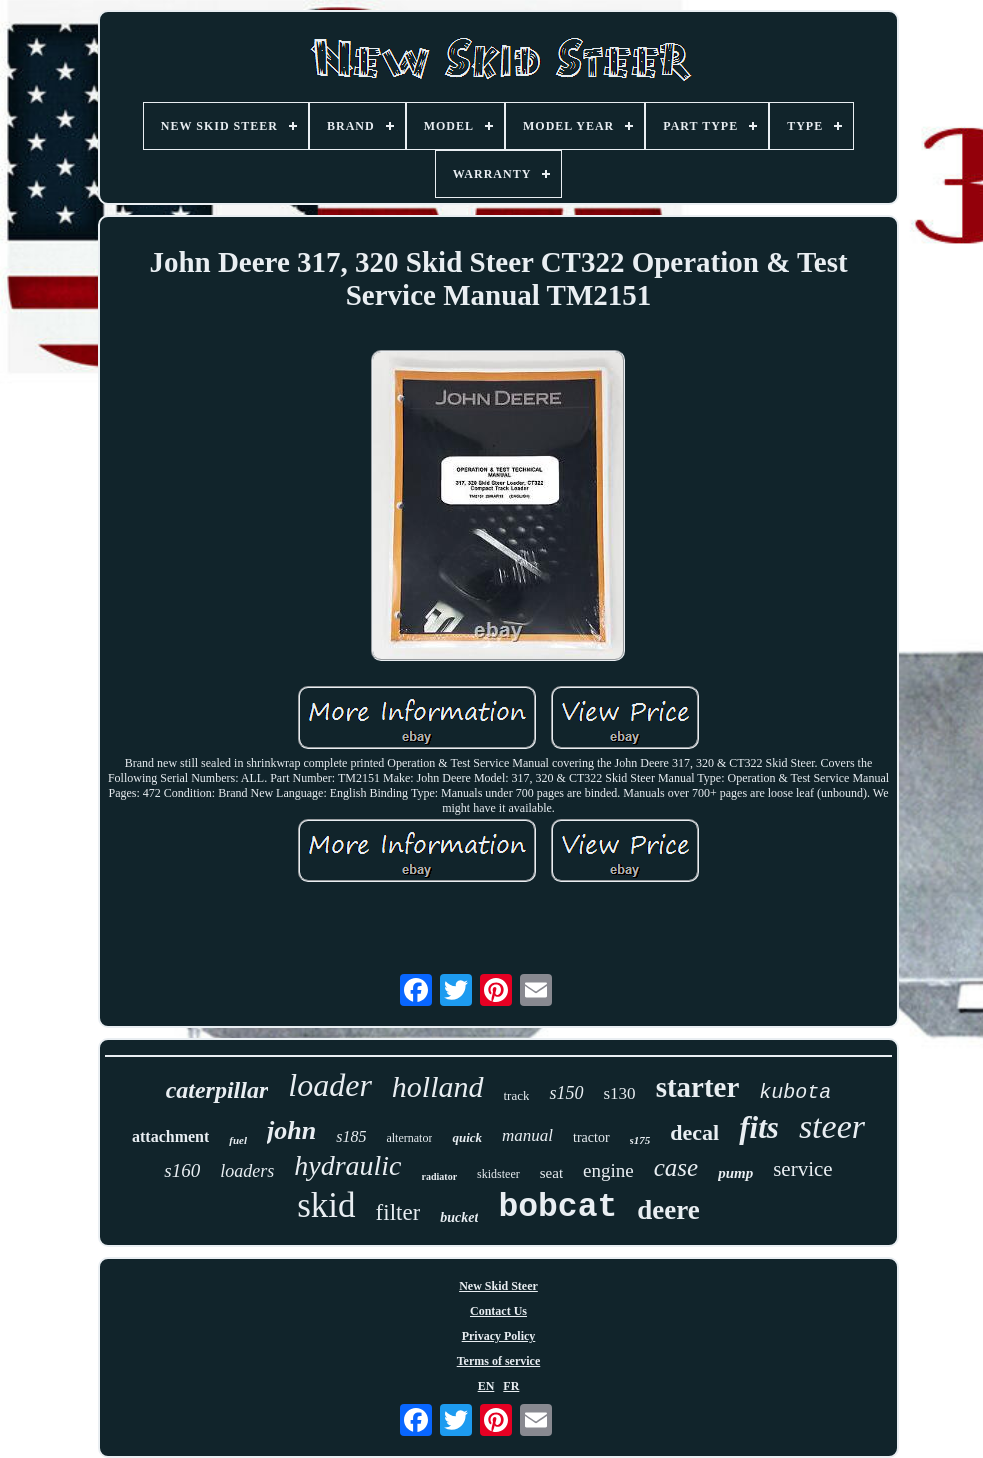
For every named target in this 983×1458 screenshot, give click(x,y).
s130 (620, 1093)
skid (326, 1205)
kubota (795, 1092)
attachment (170, 1136)
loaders (247, 1171)
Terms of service (499, 1361)
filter (398, 1212)
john (291, 1130)
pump (735, 1173)
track (517, 1095)
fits (759, 1127)
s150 (566, 1093)
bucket (459, 1217)
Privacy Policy (499, 1336)
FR (511, 1386)
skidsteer (498, 1174)
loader (330, 1085)
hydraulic (347, 1165)
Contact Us (498, 1311)
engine (608, 1170)
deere (668, 1210)
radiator (440, 1176)
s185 (351, 1136)
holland (438, 1086)
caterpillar (217, 1090)
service (802, 1169)
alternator (409, 1138)
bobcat (557, 1207)
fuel (238, 1140)
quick (467, 1137)
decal (694, 1132)
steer (832, 1126)
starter (698, 1087)
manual (527, 1135)
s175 (640, 1140)
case (676, 1167)
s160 (182, 1170)
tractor (591, 1137)
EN (486, 1386)
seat (551, 1173)
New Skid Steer (498, 1286)
